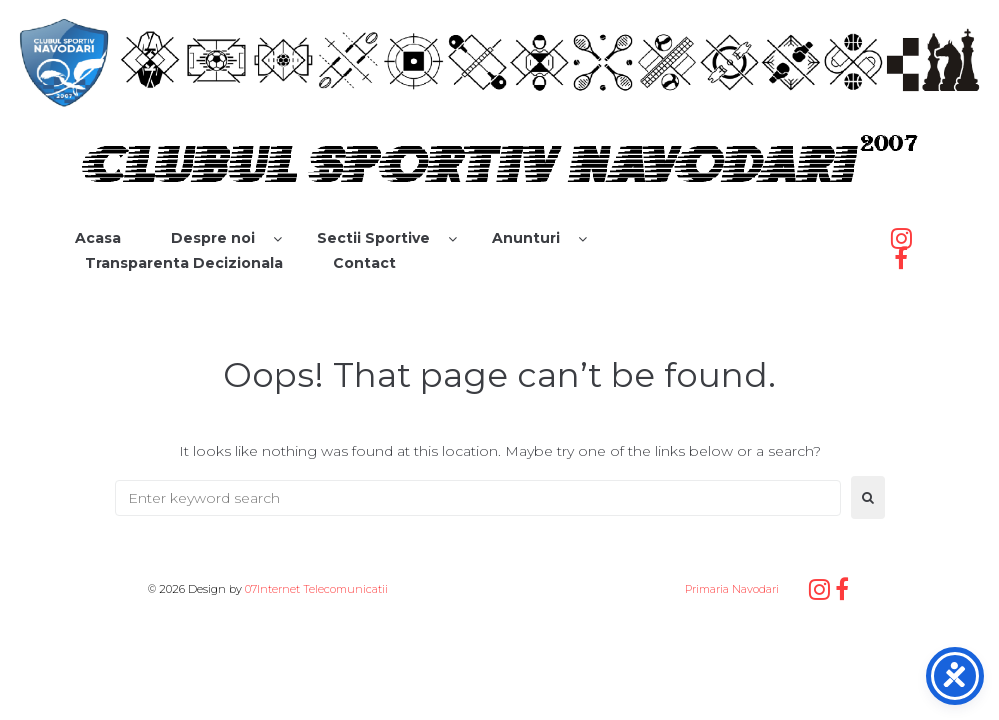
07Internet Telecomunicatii (316, 589)
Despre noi (213, 238)
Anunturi (526, 238)
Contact (364, 263)
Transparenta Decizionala (184, 263)
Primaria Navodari (730, 589)
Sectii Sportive (373, 238)
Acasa (98, 238)
